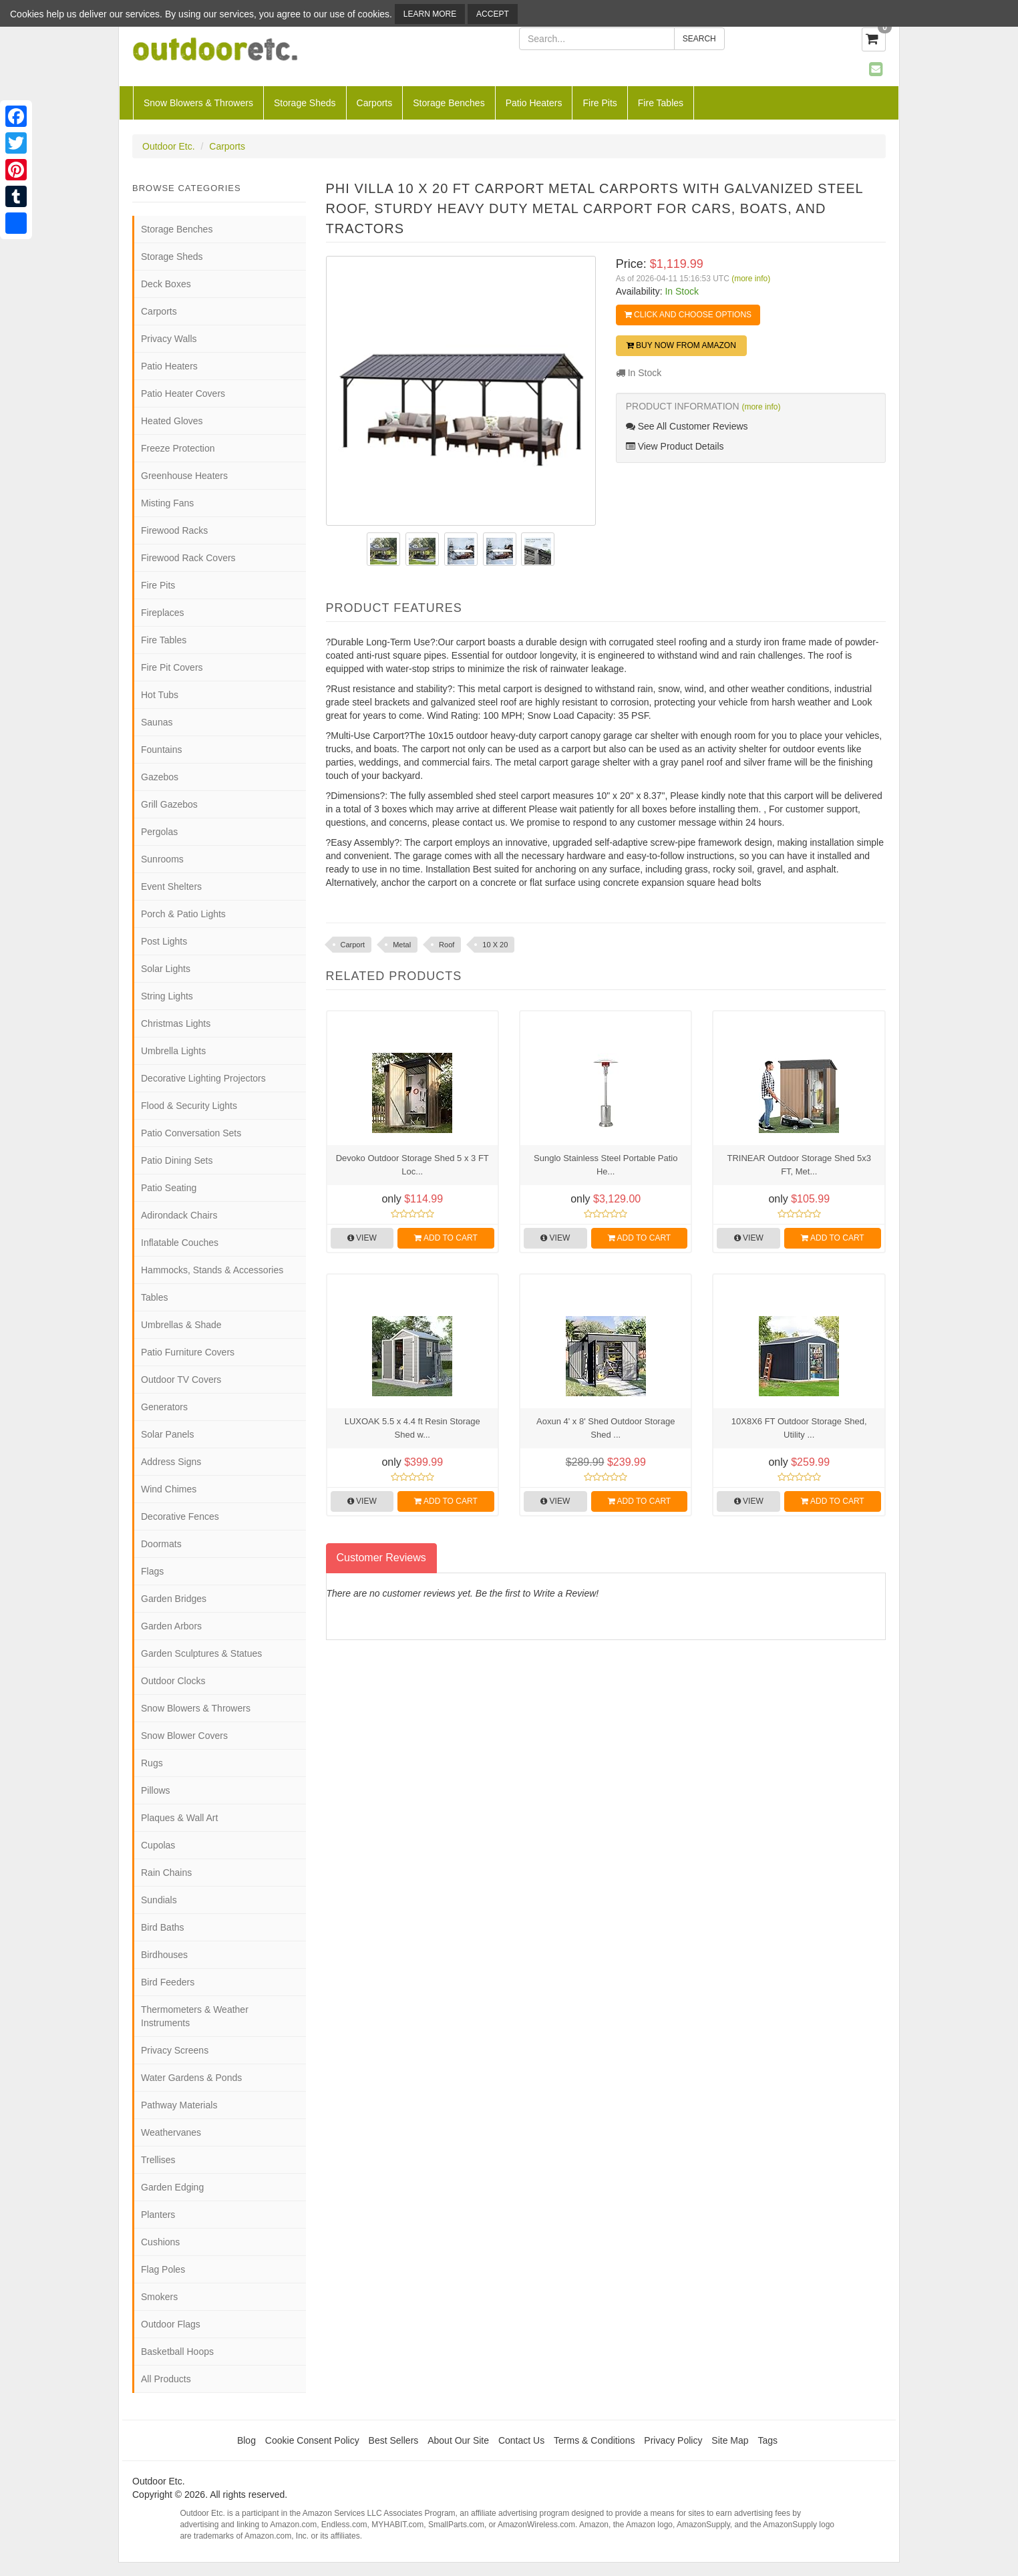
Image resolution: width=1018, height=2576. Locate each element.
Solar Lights (165, 968)
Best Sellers (394, 2440)
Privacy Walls (169, 338)
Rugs (152, 1763)
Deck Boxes (166, 284)
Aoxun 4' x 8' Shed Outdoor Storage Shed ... (605, 1428)
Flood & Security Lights (189, 1105)
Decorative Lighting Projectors (203, 1078)
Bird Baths (162, 1927)
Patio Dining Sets (176, 1160)
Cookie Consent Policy (312, 2440)
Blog (246, 2440)
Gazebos (159, 777)
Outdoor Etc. (168, 146)
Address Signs (171, 1461)
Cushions (160, 2242)
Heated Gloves (172, 421)
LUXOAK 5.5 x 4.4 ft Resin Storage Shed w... (412, 1428)
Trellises (158, 2159)
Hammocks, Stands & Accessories (212, 1270)
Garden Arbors (171, 1626)
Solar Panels (167, 1434)
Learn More (429, 14)
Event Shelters (171, 886)
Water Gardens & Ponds (191, 2077)
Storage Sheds (305, 103)
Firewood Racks (174, 530)
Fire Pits (599, 103)
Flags (152, 1571)
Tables (154, 1297)
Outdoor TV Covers (181, 1379)
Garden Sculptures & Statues (201, 1653)
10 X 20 (495, 945)
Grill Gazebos (169, 804)
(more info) (750, 278)
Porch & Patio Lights (183, 914)
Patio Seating (168, 1187)
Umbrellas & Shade (181, 1324)
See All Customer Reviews (687, 426)
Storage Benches (448, 103)
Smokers (159, 2296)
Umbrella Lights (173, 1050)
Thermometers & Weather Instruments (194, 2016)
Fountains (161, 749)
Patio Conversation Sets (191, 1133)
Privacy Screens (174, 2050)
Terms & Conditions (594, 2440)
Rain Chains (166, 1872)
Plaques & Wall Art (179, 1817)
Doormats (161, 1544)
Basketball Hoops (177, 2351)
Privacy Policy (673, 2440)
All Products (166, 2379)
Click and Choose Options (688, 314)
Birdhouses (164, 1954)
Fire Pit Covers (172, 667)
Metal (402, 945)
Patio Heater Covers (183, 393)
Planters (158, 2214)
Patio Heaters (534, 103)
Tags (768, 2440)
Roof (446, 945)
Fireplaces (162, 612)
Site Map (729, 2440)
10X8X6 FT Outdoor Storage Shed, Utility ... (799, 1428)
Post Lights (164, 941)
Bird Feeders (167, 1982)
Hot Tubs (159, 694)
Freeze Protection (178, 448)
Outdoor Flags (170, 2324)
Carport (353, 945)
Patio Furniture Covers (187, 1352)
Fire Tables (660, 103)
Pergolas (159, 831)
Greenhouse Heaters (184, 475)
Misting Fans (167, 503)
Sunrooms (162, 859)
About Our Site (458, 2440)
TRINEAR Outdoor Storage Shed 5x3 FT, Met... (799, 1164)
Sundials (159, 1900)
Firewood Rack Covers (188, 557)
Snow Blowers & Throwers (198, 103)
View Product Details (675, 446)
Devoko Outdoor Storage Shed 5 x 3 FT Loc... (412, 1164)
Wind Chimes (168, 1489)
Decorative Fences (180, 1516)
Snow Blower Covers (184, 1735)
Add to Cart (445, 1238)
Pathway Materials (179, 2105)
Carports (375, 103)
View (362, 1238)
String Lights (167, 996)
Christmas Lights (175, 1023)
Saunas (156, 722)
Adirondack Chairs (179, 1215)
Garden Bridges (173, 1598)
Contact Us (521, 2440)
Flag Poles (163, 2269)
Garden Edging (172, 2187)
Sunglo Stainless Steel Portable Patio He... (605, 1164)
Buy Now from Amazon (681, 345)
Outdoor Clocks (173, 1680)
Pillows (155, 1790)
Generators (164, 1407)
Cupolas (158, 1845)
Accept (492, 14)
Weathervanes (171, 2132)
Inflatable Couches (179, 1242)
